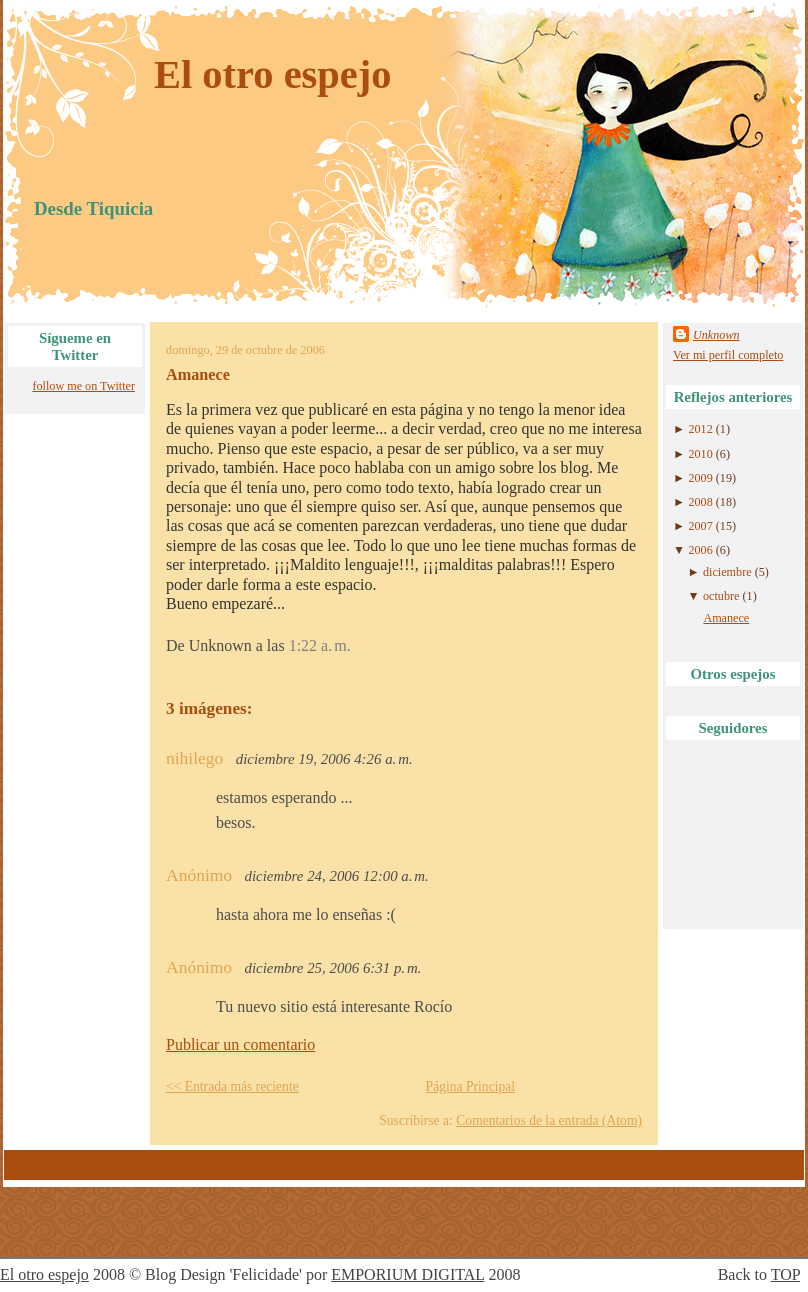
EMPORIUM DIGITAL (407, 1274)
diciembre (727, 572)
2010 (700, 454)
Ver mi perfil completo (728, 355)
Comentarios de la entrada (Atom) (549, 1120)
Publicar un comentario (240, 1044)
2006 (700, 550)
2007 (700, 526)
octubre (721, 596)
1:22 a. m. (320, 645)
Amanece (198, 375)
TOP (785, 1274)
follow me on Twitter (83, 386)
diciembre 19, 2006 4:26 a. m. (324, 759)
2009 (700, 478)
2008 (700, 502)
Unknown (716, 335)
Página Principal (470, 1086)
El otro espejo (273, 74)
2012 (700, 429)
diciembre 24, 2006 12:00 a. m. (337, 876)
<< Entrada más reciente (232, 1086)
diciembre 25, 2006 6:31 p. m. (333, 968)
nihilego (194, 758)
